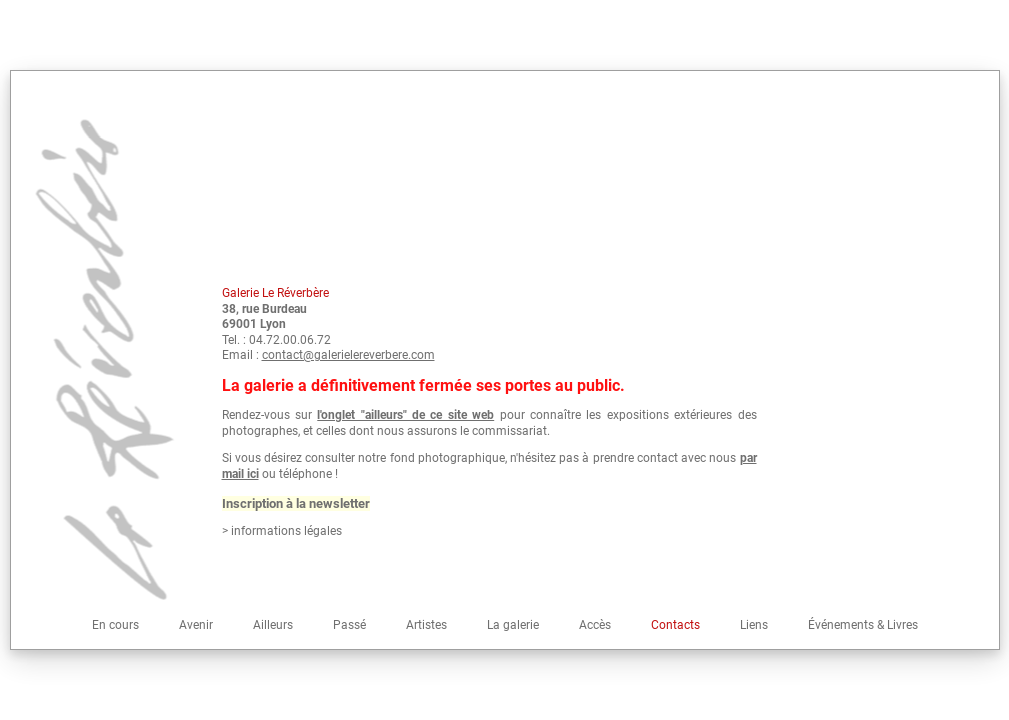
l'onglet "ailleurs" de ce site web (405, 415)
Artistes (426, 625)
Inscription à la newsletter (296, 503)
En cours (115, 625)
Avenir (196, 625)
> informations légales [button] (282, 531)
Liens (754, 625)
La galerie (513, 625)
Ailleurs (273, 625)
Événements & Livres (863, 625)
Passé (349, 625)
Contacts (675, 625)
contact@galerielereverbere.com (348, 355)
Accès (595, 625)
